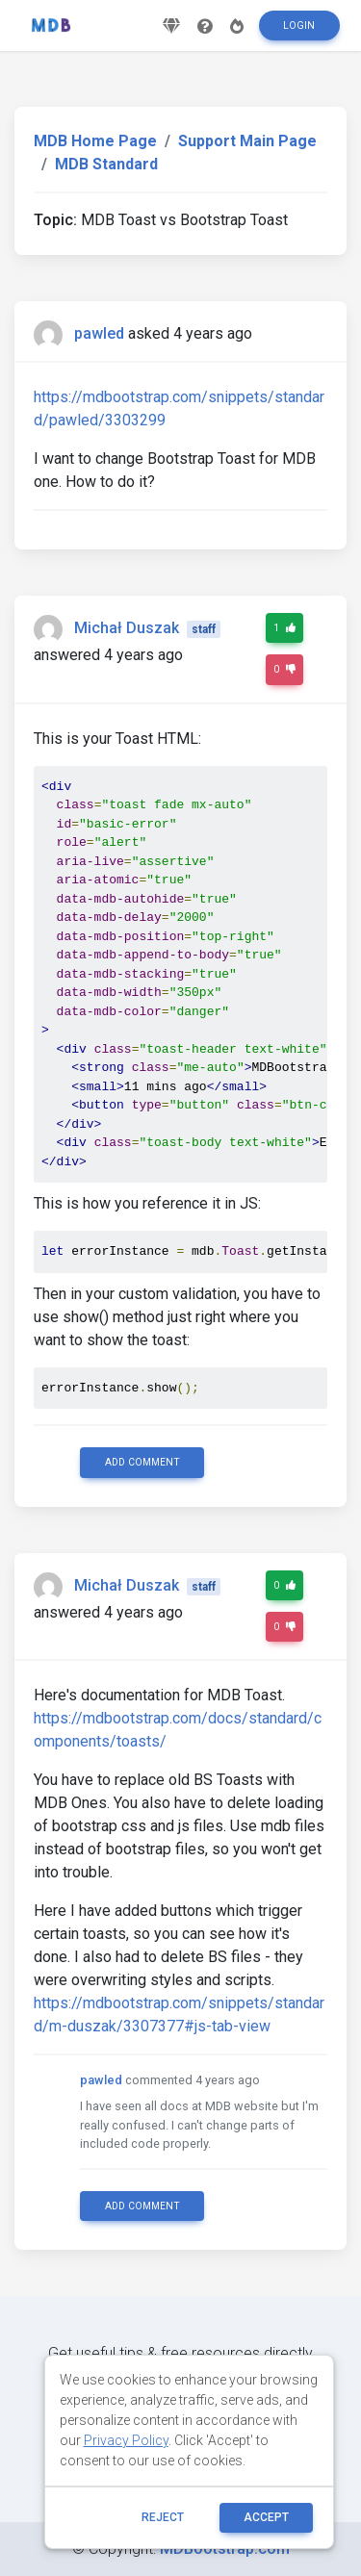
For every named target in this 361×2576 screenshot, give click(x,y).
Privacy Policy (126, 2440)
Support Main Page (247, 141)
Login (299, 25)
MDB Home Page (95, 141)
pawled (99, 333)
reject (163, 2517)
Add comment (142, 1462)
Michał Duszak (126, 628)
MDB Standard (106, 164)
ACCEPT (266, 2517)
